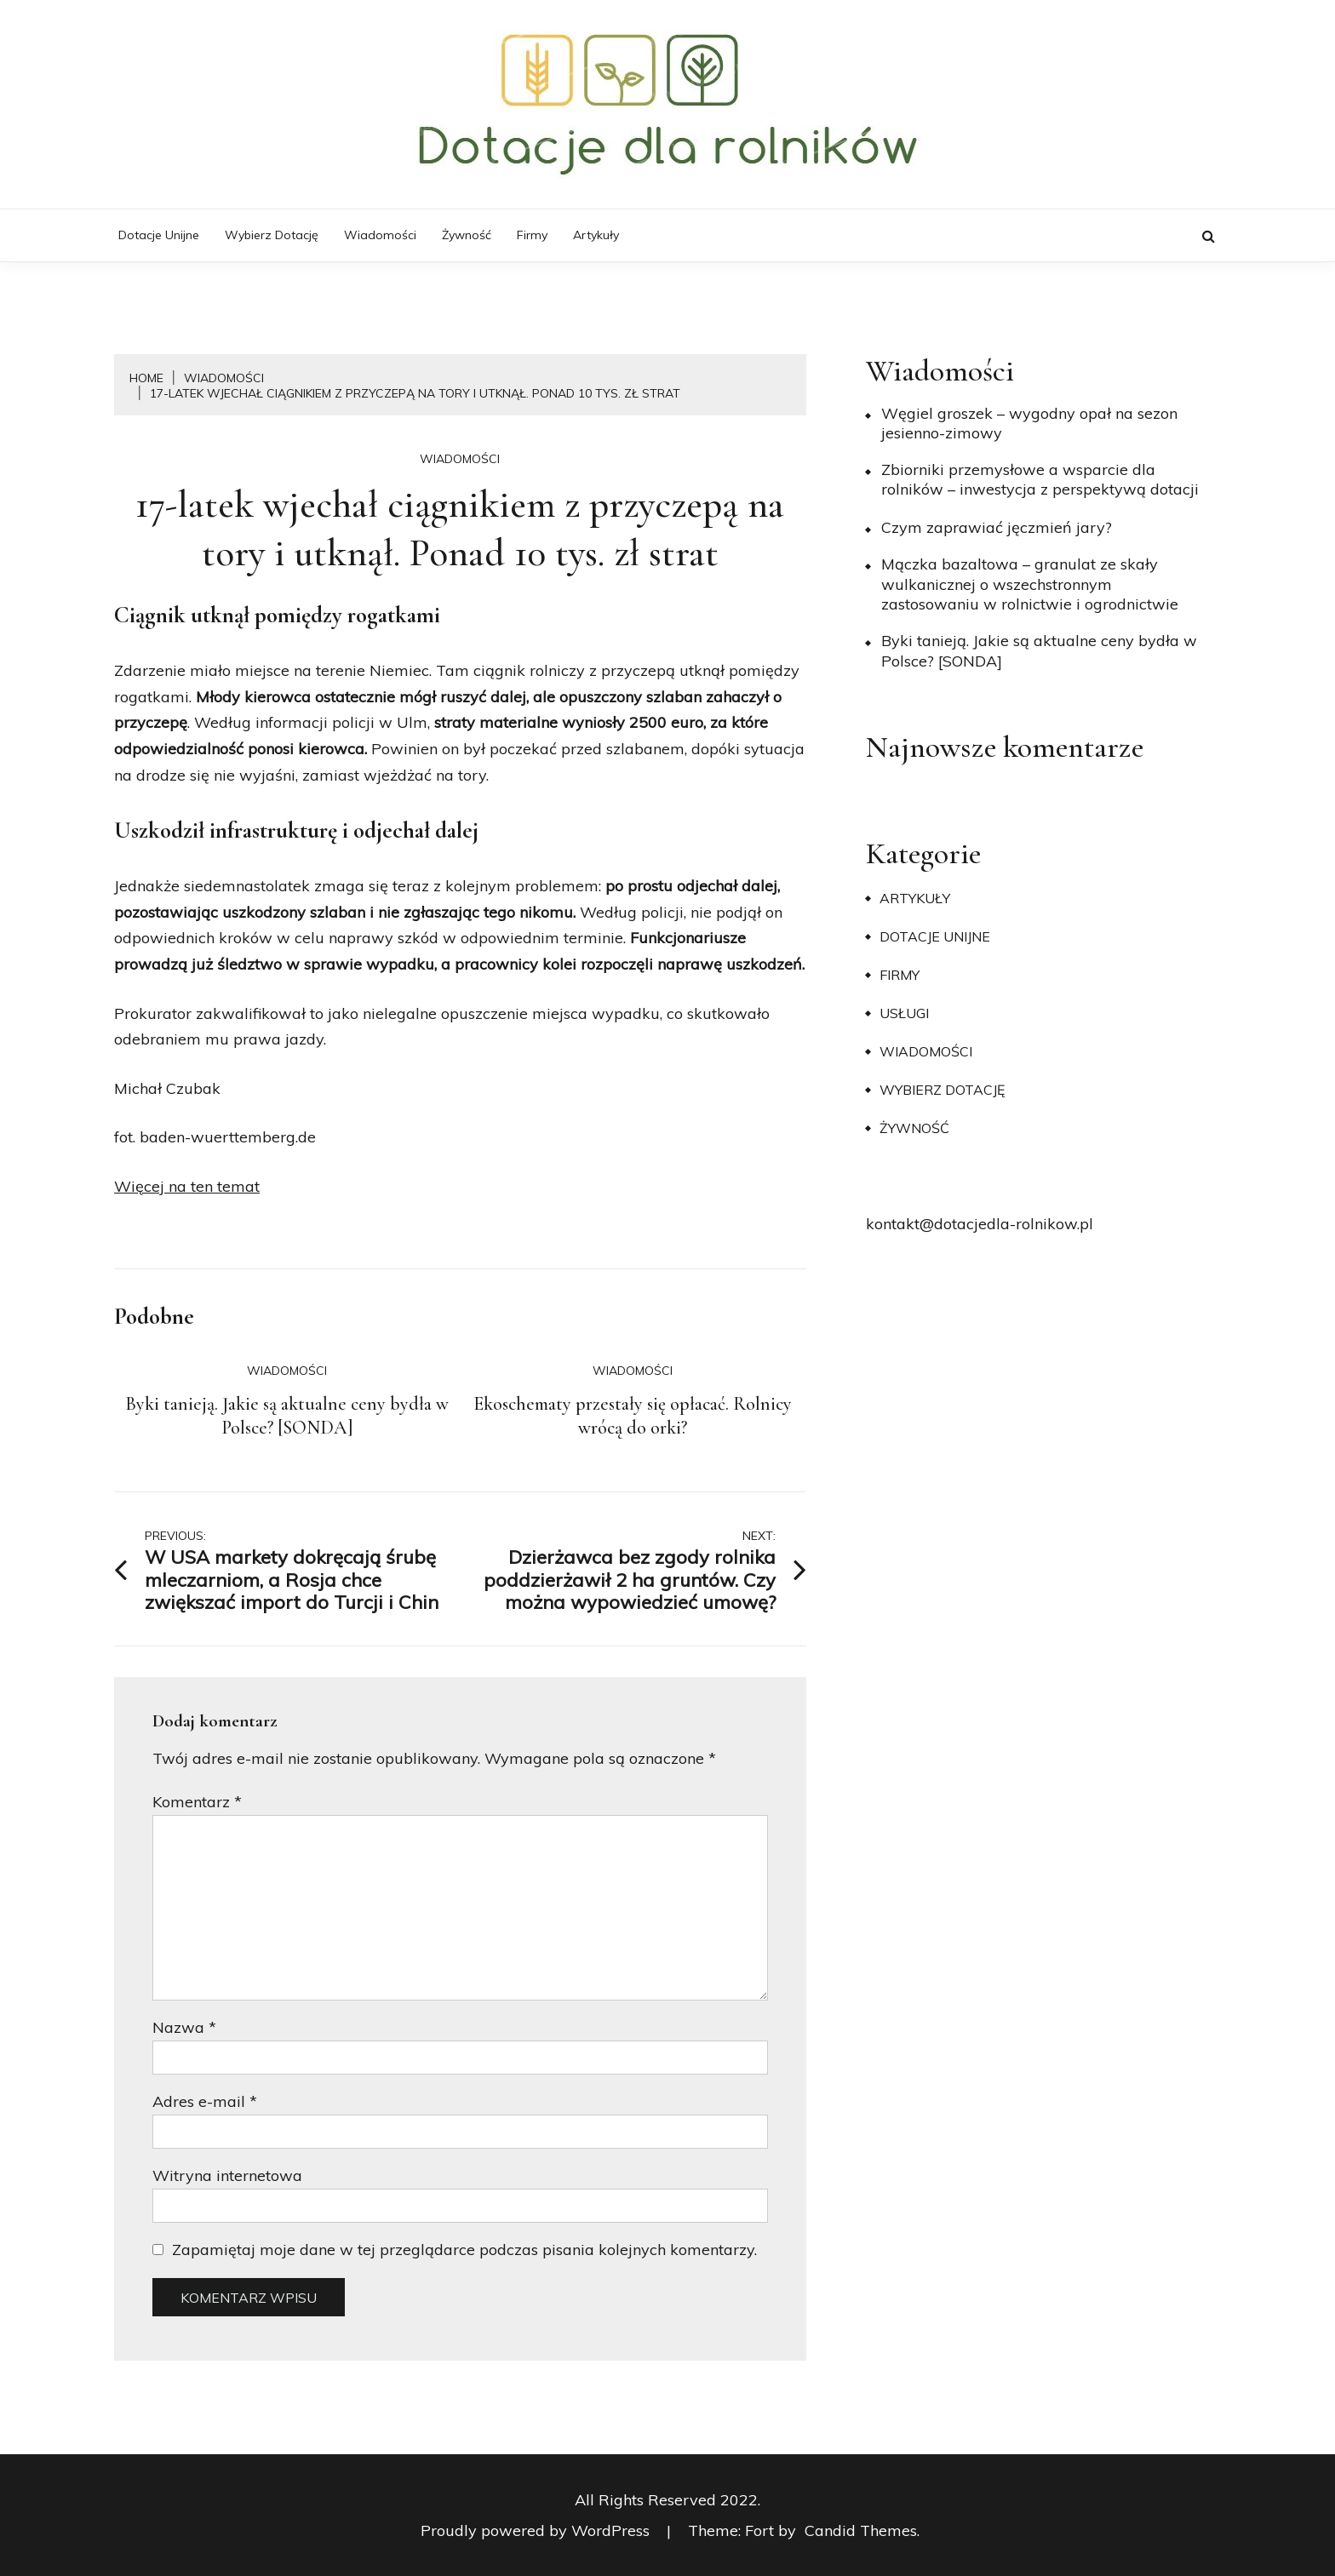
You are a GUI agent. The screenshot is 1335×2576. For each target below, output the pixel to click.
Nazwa (184, 2027)
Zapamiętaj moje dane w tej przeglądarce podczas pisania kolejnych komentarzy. (464, 2249)
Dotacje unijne (158, 235)
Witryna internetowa (227, 2175)
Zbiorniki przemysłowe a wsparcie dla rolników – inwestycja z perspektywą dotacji (1040, 479)
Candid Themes (861, 2530)
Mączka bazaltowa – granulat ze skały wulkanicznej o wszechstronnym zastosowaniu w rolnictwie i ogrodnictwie (1029, 584)
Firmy (532, 235)
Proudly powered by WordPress (537, 2530)
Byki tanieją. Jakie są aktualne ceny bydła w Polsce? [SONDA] (287, 1416)
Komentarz (197, 1802)
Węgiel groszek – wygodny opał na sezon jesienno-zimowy (1029, 423)
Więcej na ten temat (187, 1186)
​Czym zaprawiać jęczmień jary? (996, 527)
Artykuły (596, 235)
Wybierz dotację (271, 235)
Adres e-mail (204, 2101)
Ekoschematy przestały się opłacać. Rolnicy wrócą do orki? (632, 1416)
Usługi (904, 1013)
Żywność (466, 235)
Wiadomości (380, 235)
